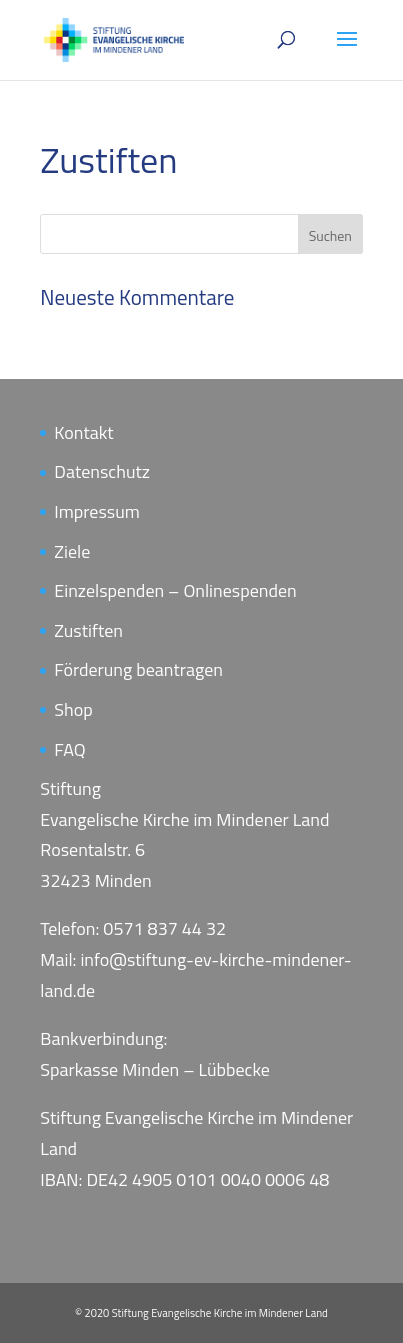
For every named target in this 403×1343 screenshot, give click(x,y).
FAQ (69, 749)
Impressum (96, 511)
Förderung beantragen (138, 669)
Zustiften (88, 630)
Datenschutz (102, 471)
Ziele (72, 551)
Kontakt (83, 432)
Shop (73, 709)
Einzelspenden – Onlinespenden (175, 590)
